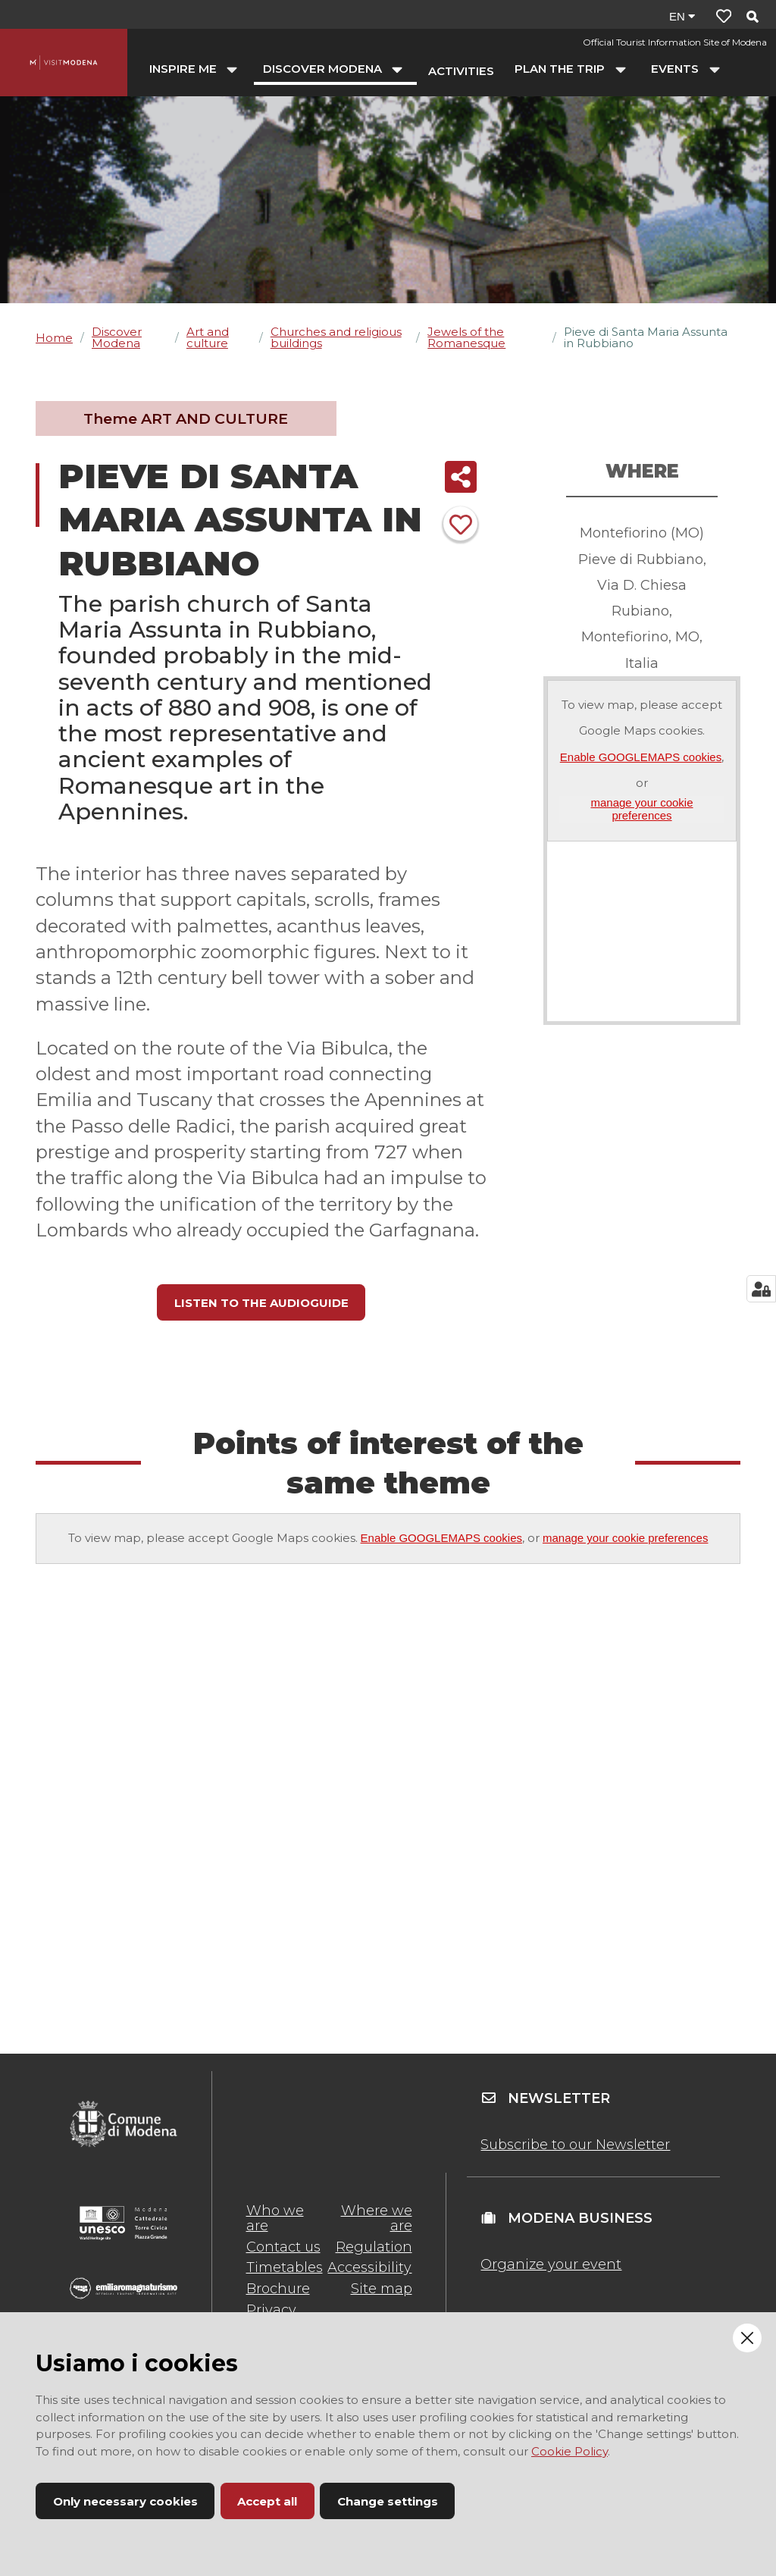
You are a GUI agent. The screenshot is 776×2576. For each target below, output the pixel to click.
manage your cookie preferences (641, 809)
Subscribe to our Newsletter (575, 2144)
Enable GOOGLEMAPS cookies (640, 757)
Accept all (267, 2501)
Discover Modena (117, 337)
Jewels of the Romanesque (466, 337)
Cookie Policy (569, 2451)
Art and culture (207, 337)
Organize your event (550, 2264)
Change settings (387, 2501)
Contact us (283, 2247)
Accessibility (369, 2267)
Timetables (284, 2267)
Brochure (278, 2288)
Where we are (376, 2218)
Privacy (271, 2310)
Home (54, 337)
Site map (381, 2288)
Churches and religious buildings (336, 337)
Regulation (374, 2247)
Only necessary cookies (125, 2501)
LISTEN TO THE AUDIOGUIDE (261, 1303)
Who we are (275, 2218)
